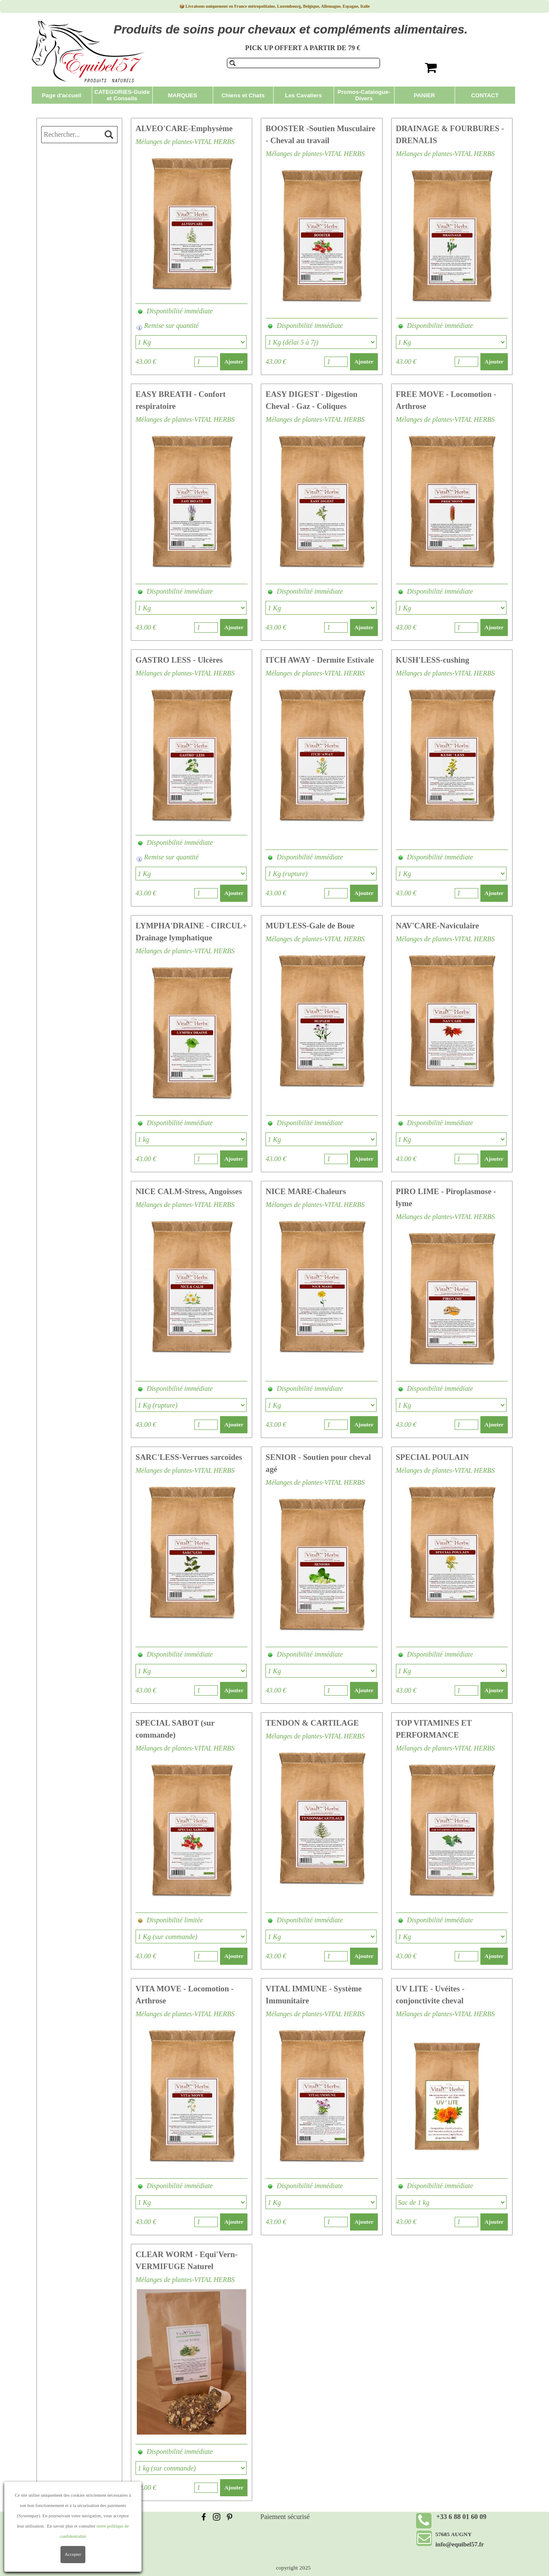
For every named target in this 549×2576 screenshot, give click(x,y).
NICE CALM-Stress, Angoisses (189, 1191)
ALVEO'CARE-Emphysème (184, 128)
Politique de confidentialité (82, 2537)
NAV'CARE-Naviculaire (437, 925)
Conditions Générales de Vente (87, 2527)
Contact (55, 2547)
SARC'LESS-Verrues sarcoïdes (189, 1457)
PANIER (424, 95)
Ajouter (233, 361)
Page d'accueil (61, 95)
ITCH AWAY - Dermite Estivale (319, 659)
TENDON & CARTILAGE (312, 1722)
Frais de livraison (68, 2516)
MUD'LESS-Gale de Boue (309, 925)
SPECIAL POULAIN (432, 1457)
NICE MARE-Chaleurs (305, 1191)
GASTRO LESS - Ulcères (179, 659)
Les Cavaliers (303, 95)
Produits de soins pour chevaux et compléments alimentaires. (291, 29)
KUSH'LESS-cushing (432, 659)
